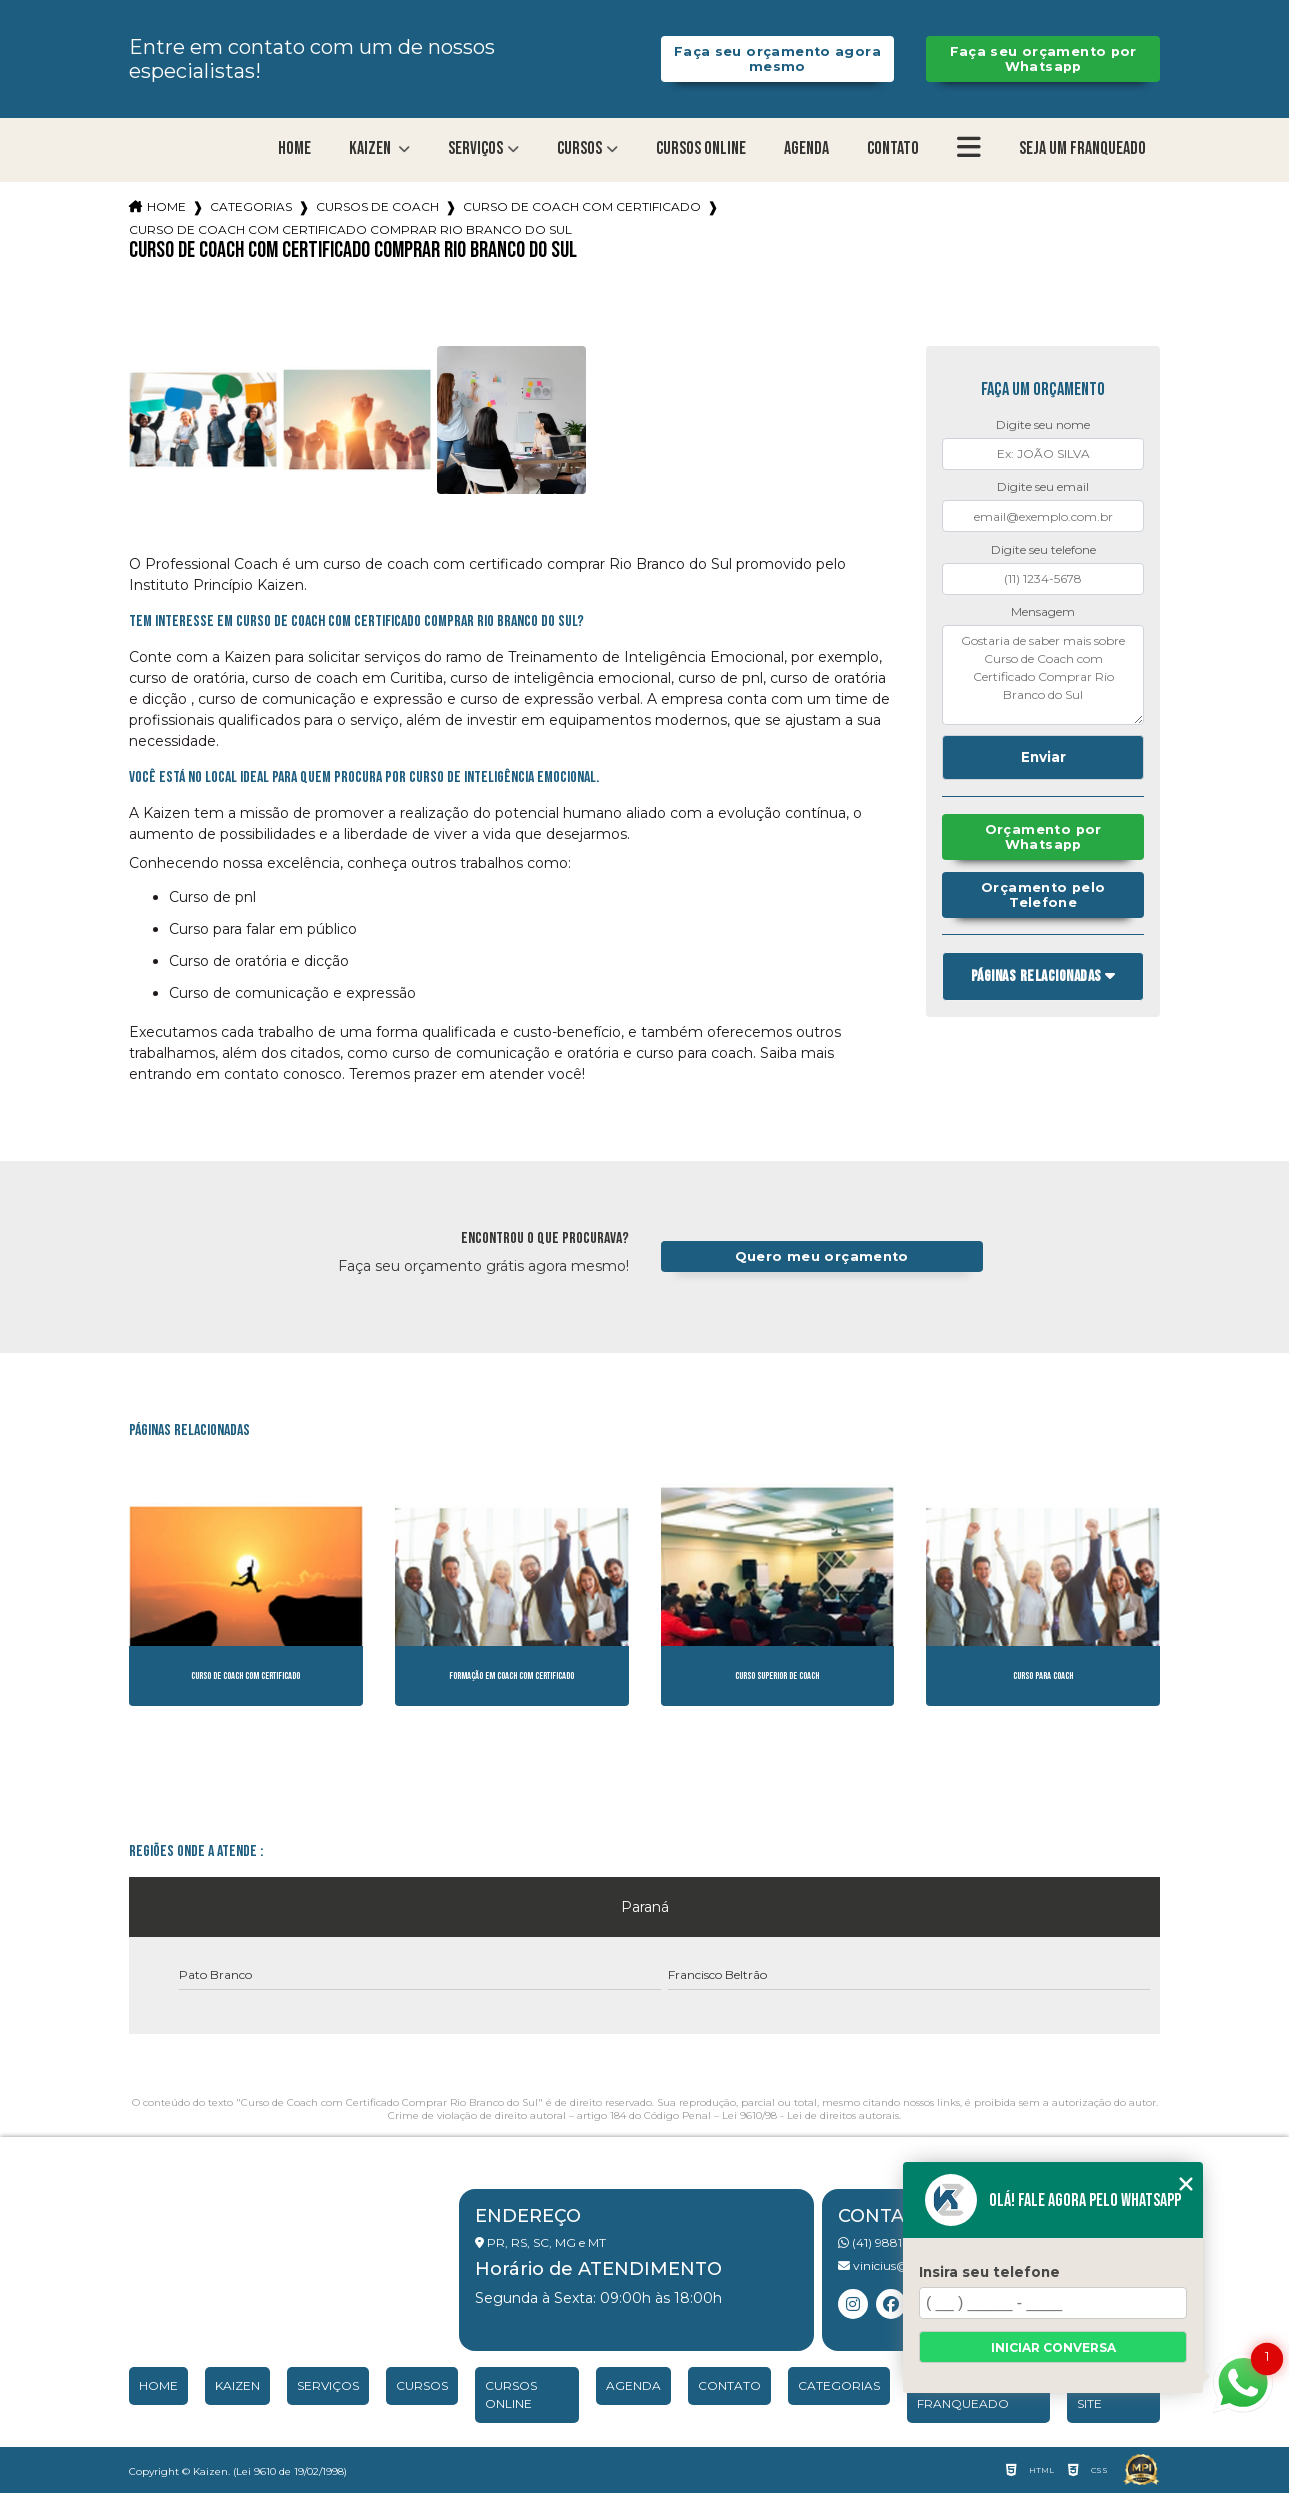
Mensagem (1043, 611)
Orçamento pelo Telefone (1043, 895)
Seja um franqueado (1082, 148)
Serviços (475, 148)
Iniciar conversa (1053, 2347)
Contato (893, 148)
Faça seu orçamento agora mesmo (777, 59)
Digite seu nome (1043, 424)
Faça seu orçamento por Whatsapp (1043, 59)
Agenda (806, 148)
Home (294, 148)
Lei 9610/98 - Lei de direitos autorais (810, 2115)
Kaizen (371, 148)
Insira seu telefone (989, 2272)
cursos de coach (377, 206)
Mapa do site (1107, 2394)
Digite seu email (1043, 486)
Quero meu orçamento (822, 1256)
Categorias (251, 206)
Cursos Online (701, 148)
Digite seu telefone (1043, 549)
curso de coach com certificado (582, 206)
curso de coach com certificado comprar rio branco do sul (350, 229)
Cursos (579, 148)
